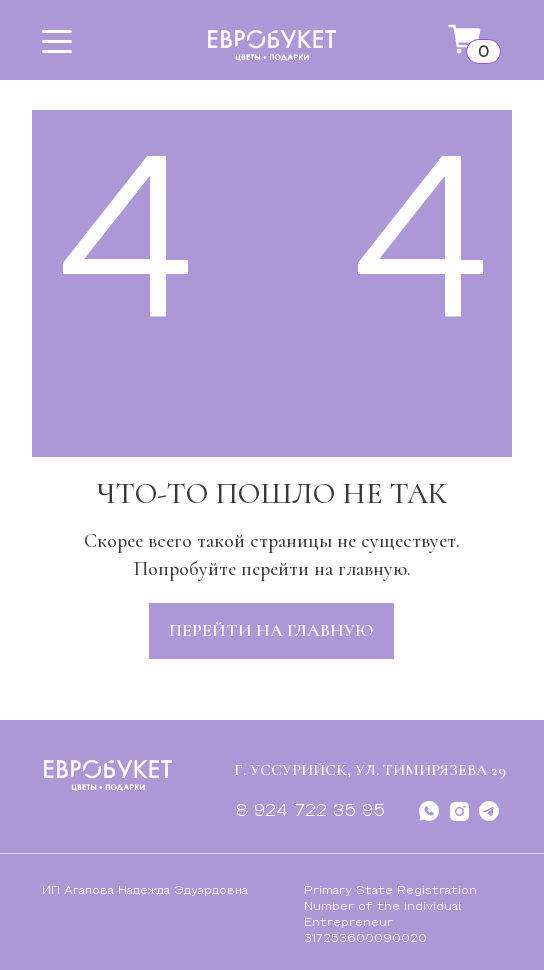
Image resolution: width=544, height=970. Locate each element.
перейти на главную (271, 630)
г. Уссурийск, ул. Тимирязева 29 (370, 770)
